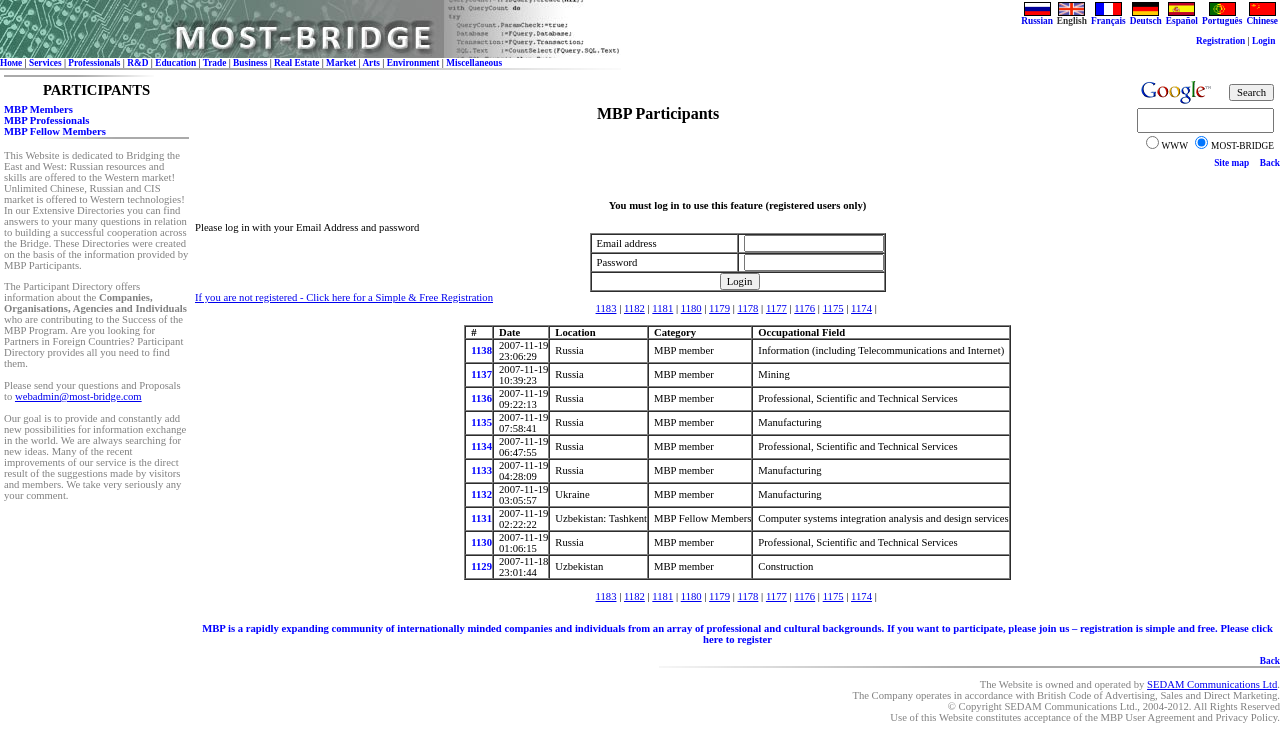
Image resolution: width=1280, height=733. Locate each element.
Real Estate (296, 63)
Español (1182, 17)
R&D (137, 63)
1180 (691, 308)
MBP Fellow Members (55, 131)
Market (341, 63)
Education (175, 63)
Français (1108, 17)
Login (1263, 41)
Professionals (94, 63)
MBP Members (38, 109)
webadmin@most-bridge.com (78, 396)
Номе (11, 63)
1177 (776, 308)
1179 (719, 308)
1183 (606, 308)
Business (250, 63)
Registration (1220, 41)
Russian (1037, 17)
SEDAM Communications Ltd (1212, 684)
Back (1270, 163)
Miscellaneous (474, 63)
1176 (804, 308)
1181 (662, 308)
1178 (748, 308)
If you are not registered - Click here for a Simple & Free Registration (344, 297)
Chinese (1262, 17)
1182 (634, 308)
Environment (413, 63)
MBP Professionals (46, 120)
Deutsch (1146, 17)
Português (1222, 17)
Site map (1231, 163)
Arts (371, 63)
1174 (861, 308)
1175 (833, 308)
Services (45, 63)
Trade (215, 63)
